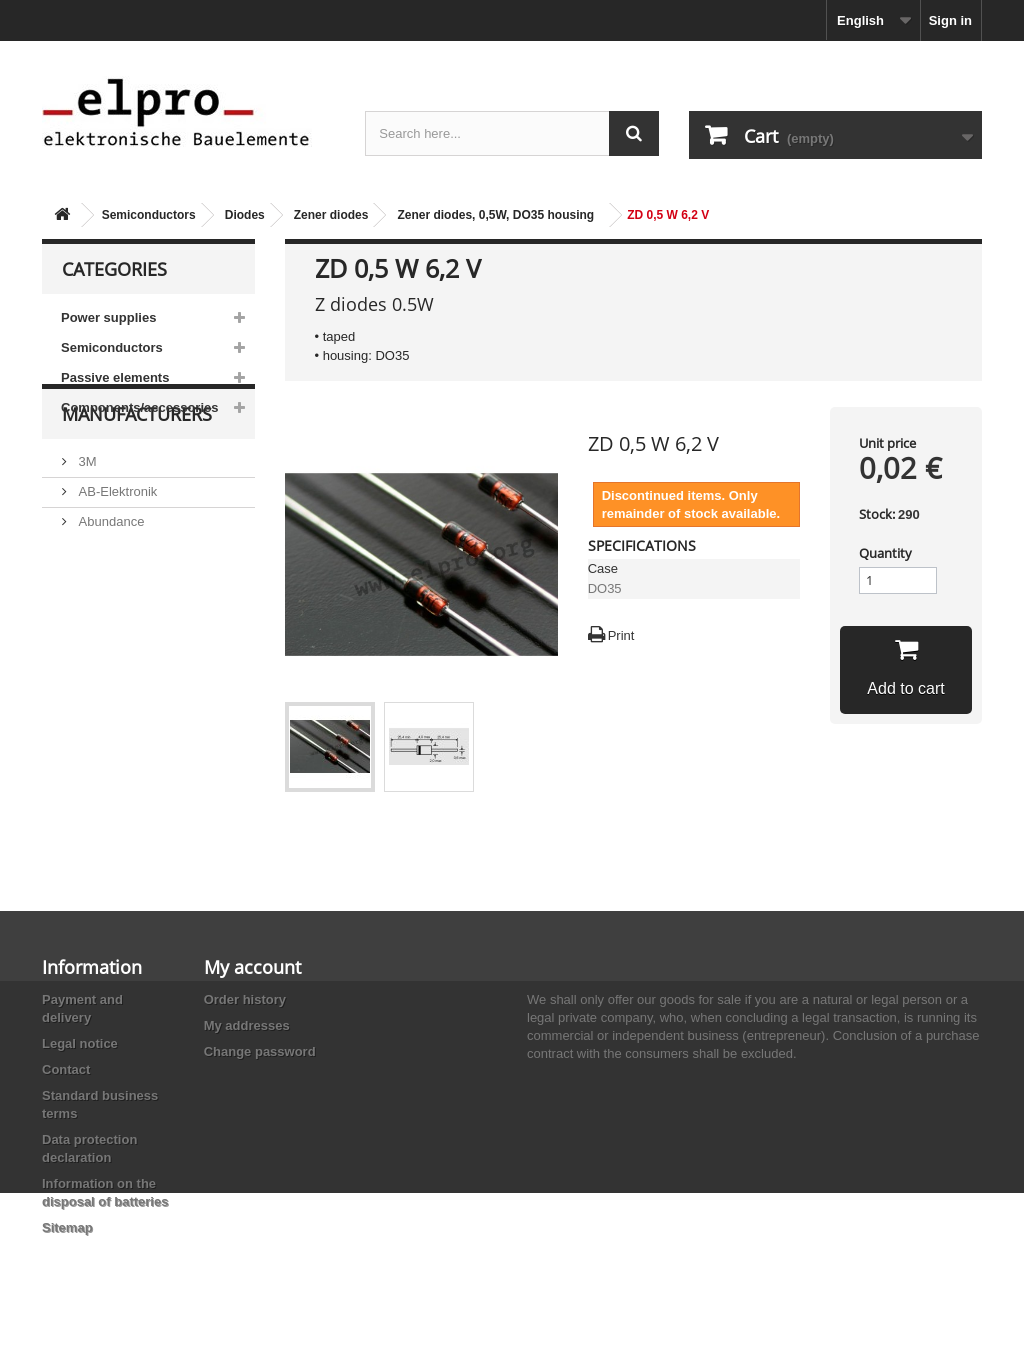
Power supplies (108, 317)
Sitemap (67, 1227)
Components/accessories (140, 407)
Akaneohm (108, 701)
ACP (90, 641)
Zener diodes (331, 215)
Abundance (109, 581)
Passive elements (115, 377)
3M (86, 521)
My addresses (247, 1025)
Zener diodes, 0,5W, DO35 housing (495, 215)
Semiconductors (149, 215)
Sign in (950, 20)
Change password (260, 1051)
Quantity (885, 553)
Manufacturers (137, 482)
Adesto (97, 671)
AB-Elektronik (116, 551)
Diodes (245, 215)
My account (252, 967)
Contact (66, 1069)
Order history (245, 999)
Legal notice (80, 1043)
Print (621, 635)
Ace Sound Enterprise (140, 611)
